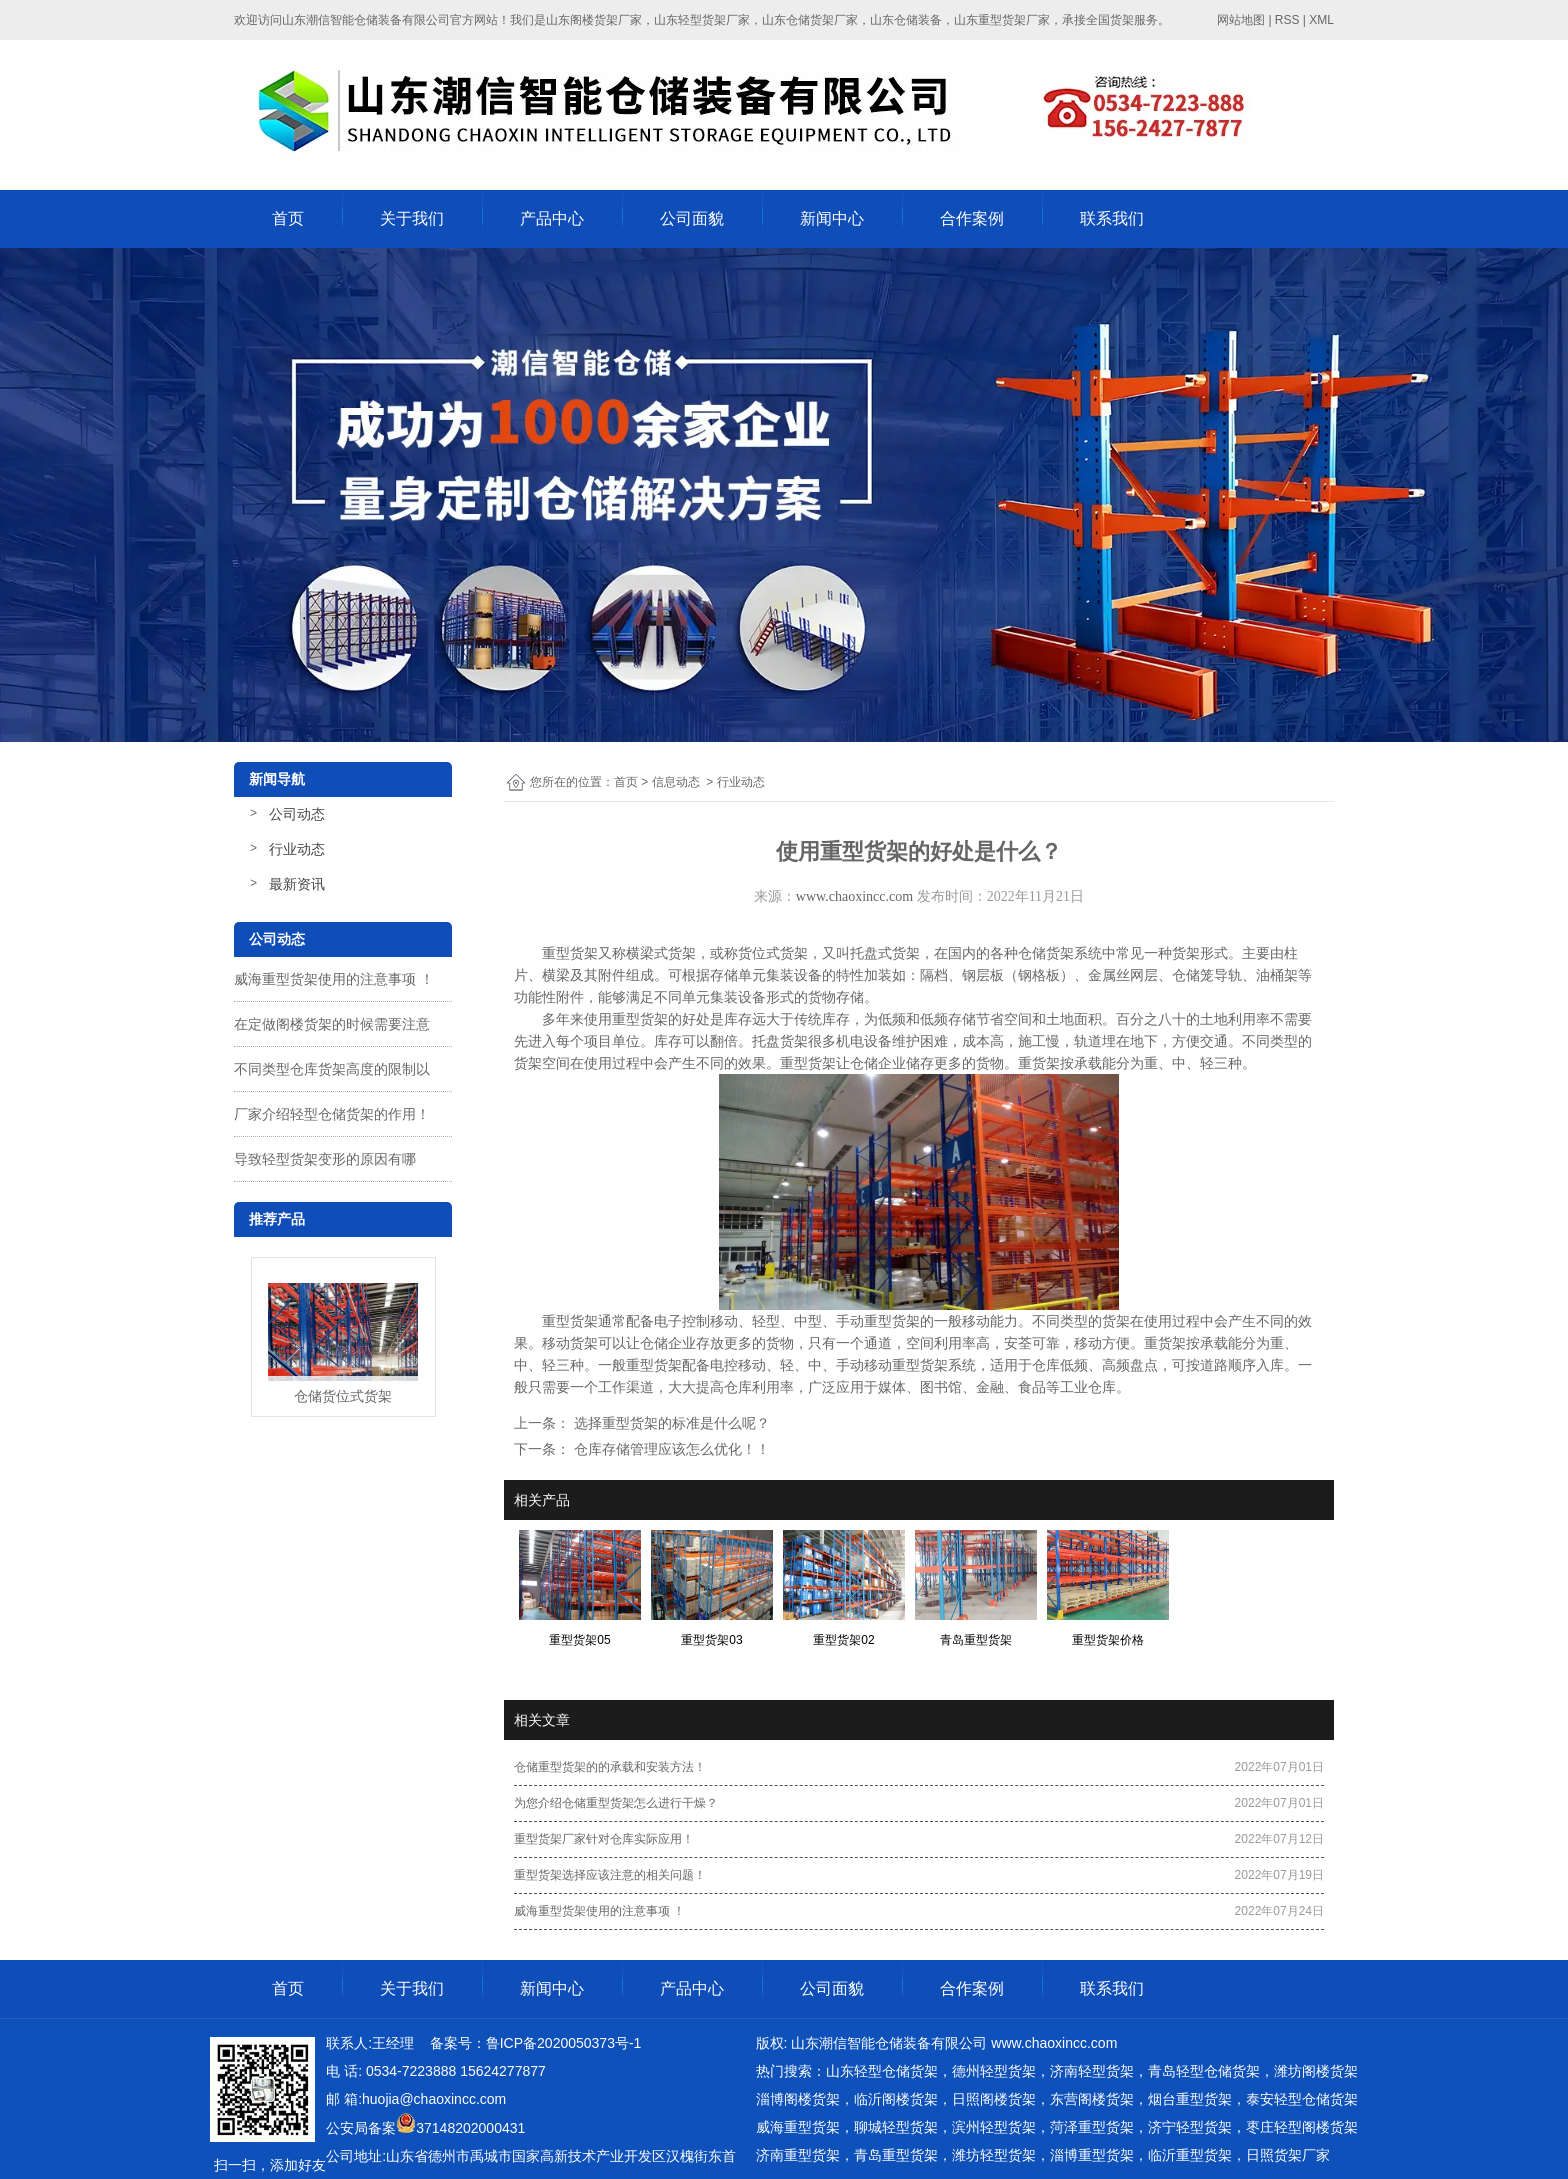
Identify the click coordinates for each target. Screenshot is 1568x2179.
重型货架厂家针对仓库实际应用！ (604, 1839)
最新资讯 (297, 884)
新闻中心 (832, 218)
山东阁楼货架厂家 (594, 20)
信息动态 (676, 782)
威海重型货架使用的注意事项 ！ (334, 979)
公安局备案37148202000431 (425, 2128)
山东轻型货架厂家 (702, 20)
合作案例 (972, 218)
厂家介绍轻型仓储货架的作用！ (332, 1114)
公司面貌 (692, 218)
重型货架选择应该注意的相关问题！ (610, 1875)
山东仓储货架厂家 (810, 20)
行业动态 (297, 849)
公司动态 (297, 814)
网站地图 (1241, 20)
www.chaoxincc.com (854, 896)
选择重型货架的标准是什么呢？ (670, 1423)
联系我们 (1112, 218)
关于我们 (412, 218)
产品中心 (552, 218)
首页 (288, 218)
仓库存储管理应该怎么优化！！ (670, 1449)
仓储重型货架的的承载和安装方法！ (610, 1767)
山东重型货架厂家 (1002, 20)
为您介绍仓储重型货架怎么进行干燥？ (616, 1803)
